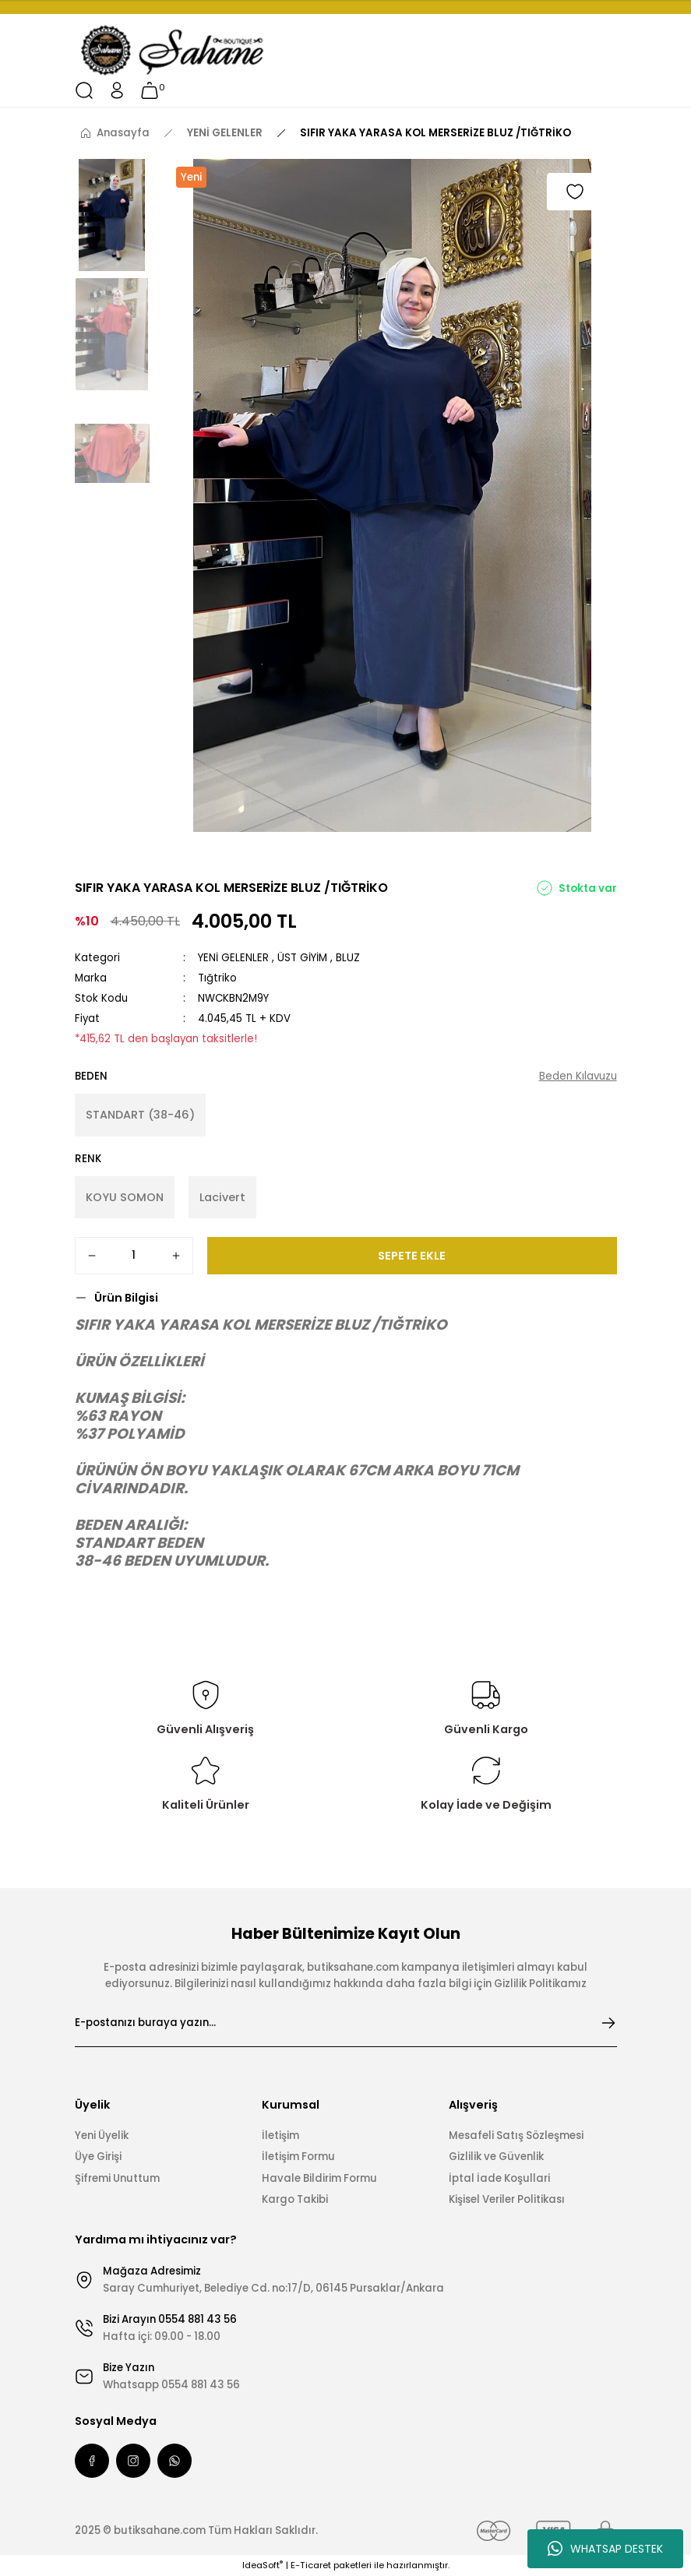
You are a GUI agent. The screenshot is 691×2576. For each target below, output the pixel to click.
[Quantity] (134, 1255)
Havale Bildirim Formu (319, 2178)
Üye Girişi (98, 2156)
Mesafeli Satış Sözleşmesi (516, 2135)
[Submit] (608, 2023)
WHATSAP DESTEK (605, 2548)
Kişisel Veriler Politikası (507, 2199)
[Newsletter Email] (346, 2023)
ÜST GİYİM (302, 957)
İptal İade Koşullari (499, 2178)
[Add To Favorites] (575, 191)
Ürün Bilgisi (126, 1298)
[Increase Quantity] (176, 1255)
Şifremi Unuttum (117, 2178)
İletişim (280, 2135)
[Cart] (149, 90)
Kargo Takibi (295, 2199)
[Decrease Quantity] (92, 1255)
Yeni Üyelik (102, 2135)
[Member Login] (117, 90)
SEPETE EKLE (412, 1255)
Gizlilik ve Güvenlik (496, 2156)
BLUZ (348, 957)
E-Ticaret (311, 2565)
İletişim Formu (298, 2156)
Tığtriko (217, 978)
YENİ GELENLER (233, 957)
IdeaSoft (262, 2565)
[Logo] (173, 50)
